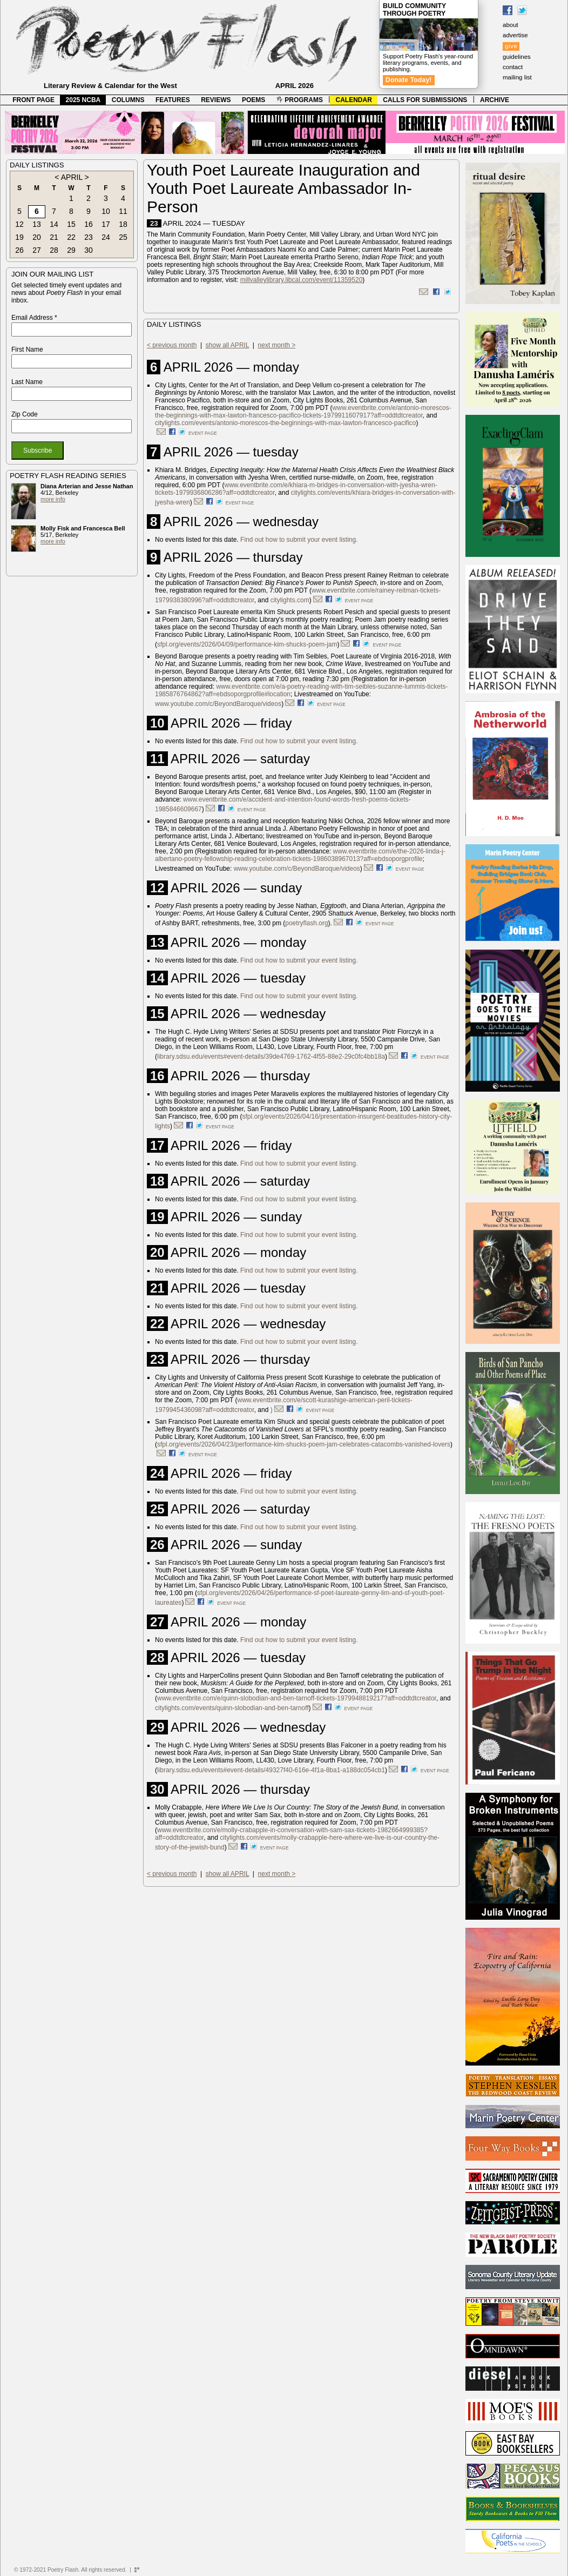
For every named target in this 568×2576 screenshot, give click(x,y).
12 (19, 224)
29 (71, 250)
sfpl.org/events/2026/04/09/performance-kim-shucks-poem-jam (247, 644)
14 (54, 224)
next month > (277, 345)
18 (123, 224)
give (511, 46)
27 (36, 250)
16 (88, 224)
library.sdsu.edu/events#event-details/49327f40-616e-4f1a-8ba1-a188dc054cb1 (271, 1770)
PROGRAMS (299, 100)
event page (202, 433)
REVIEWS (216, 100)
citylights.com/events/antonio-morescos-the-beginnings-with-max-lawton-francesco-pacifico (285, 423)
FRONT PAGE (33, 100)
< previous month (172, 345)
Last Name (27, 382)
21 (54, 237)
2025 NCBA (83, 100)
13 (36, 224)
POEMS (253, 100)
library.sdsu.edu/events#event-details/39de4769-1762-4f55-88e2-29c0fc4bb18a (271, 1056)
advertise (515, 35)
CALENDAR (354, 100)
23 (88, 237)
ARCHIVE (494, 100)
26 (19, 250)
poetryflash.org (306, 923)
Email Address (34, 317)
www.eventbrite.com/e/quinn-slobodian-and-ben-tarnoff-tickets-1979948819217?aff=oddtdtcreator (296, 1698)
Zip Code (24, 414)
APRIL (72, 177)
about (510, 25)
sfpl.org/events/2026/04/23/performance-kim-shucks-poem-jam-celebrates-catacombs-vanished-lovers (303, 1444)
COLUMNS (128, 100)
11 (123, 211)
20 (36, 237)
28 (54, 250)
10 (106, 211)
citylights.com (290, 600)
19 (19, 237)
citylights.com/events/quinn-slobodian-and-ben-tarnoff (232, 1708)
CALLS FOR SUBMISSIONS (425, 100)
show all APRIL (227, 345)
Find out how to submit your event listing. (298, 539)
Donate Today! (409, 80)
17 (106, 224)
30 (88, 250)
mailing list (517, 77)
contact (513, 67)
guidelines (517, 56)
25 (123, 237)
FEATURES (172, 100)
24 (106, 237)
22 (71, 237)
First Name (27, 349)
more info (52, 499)
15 (71, 224)
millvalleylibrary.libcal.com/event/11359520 (301, 280)
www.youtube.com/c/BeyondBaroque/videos (218, 704)
